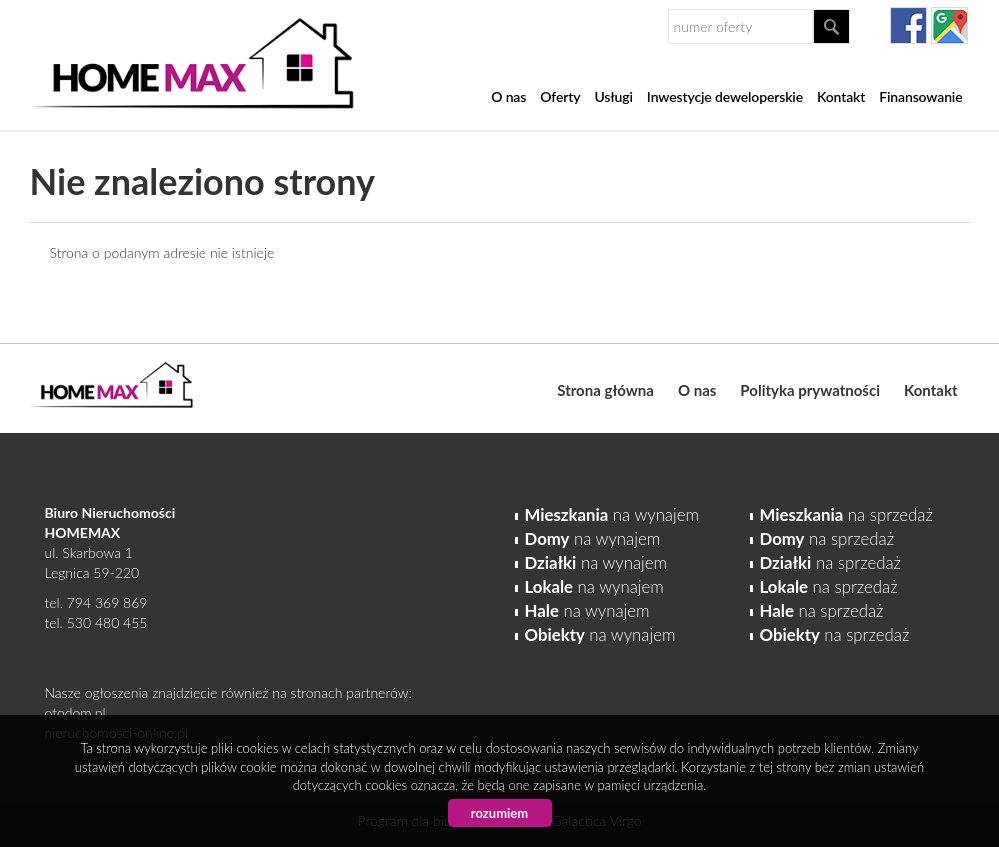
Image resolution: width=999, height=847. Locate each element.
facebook (908, 25)
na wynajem (612, 514)
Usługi (613, 96)
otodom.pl (75, 712)
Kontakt (841, 96)
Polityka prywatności (810, 390)
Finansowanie (920, 96)
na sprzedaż (846, 514)
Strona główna (605, 390)
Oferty (560, 96)
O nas (508, 96)
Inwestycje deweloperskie (725, 96)
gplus (949, 25)
